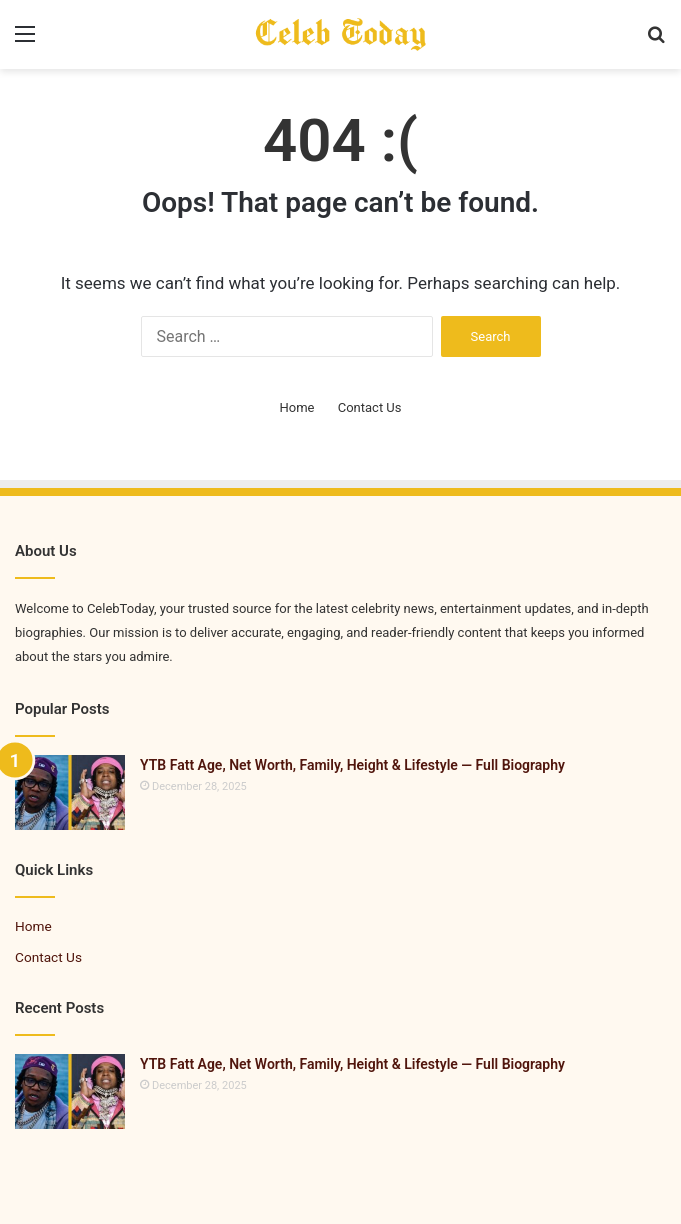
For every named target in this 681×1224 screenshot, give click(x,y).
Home (296, 407)
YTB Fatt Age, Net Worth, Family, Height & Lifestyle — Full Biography (352, 765)
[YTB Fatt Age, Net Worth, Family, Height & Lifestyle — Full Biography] (70, 792)
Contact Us (370, 407)
